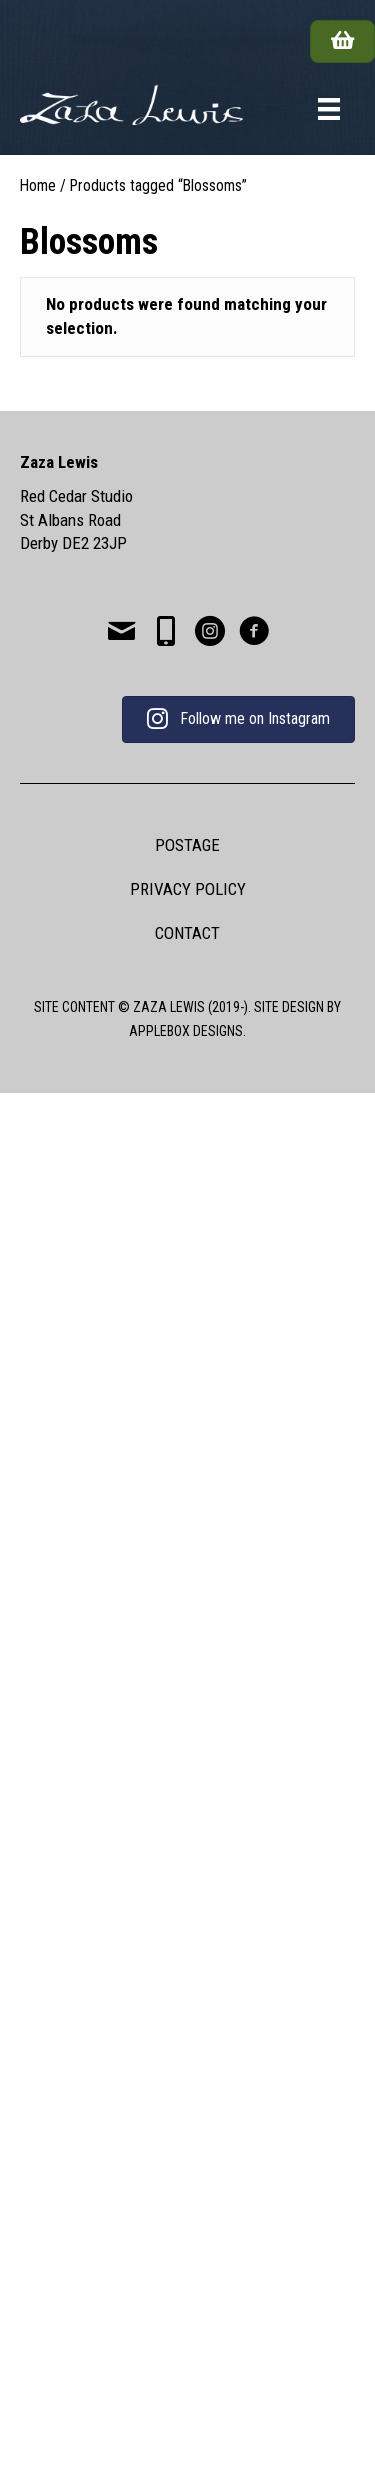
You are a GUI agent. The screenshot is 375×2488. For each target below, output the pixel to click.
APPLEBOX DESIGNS (186, 1031)
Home (38, 185)
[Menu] (329, 109)
